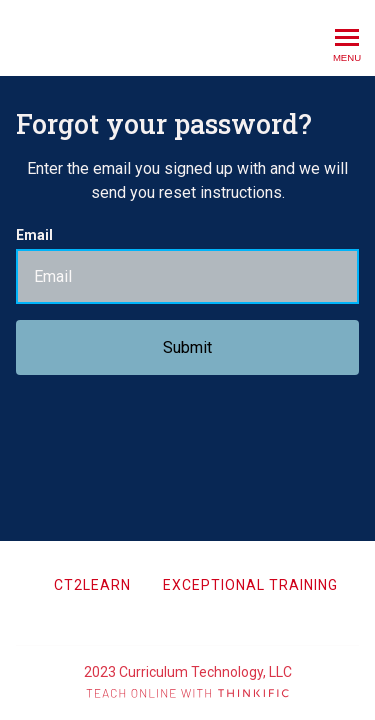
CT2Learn (92, 585)
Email (34, 235)
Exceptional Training (250, 585)
